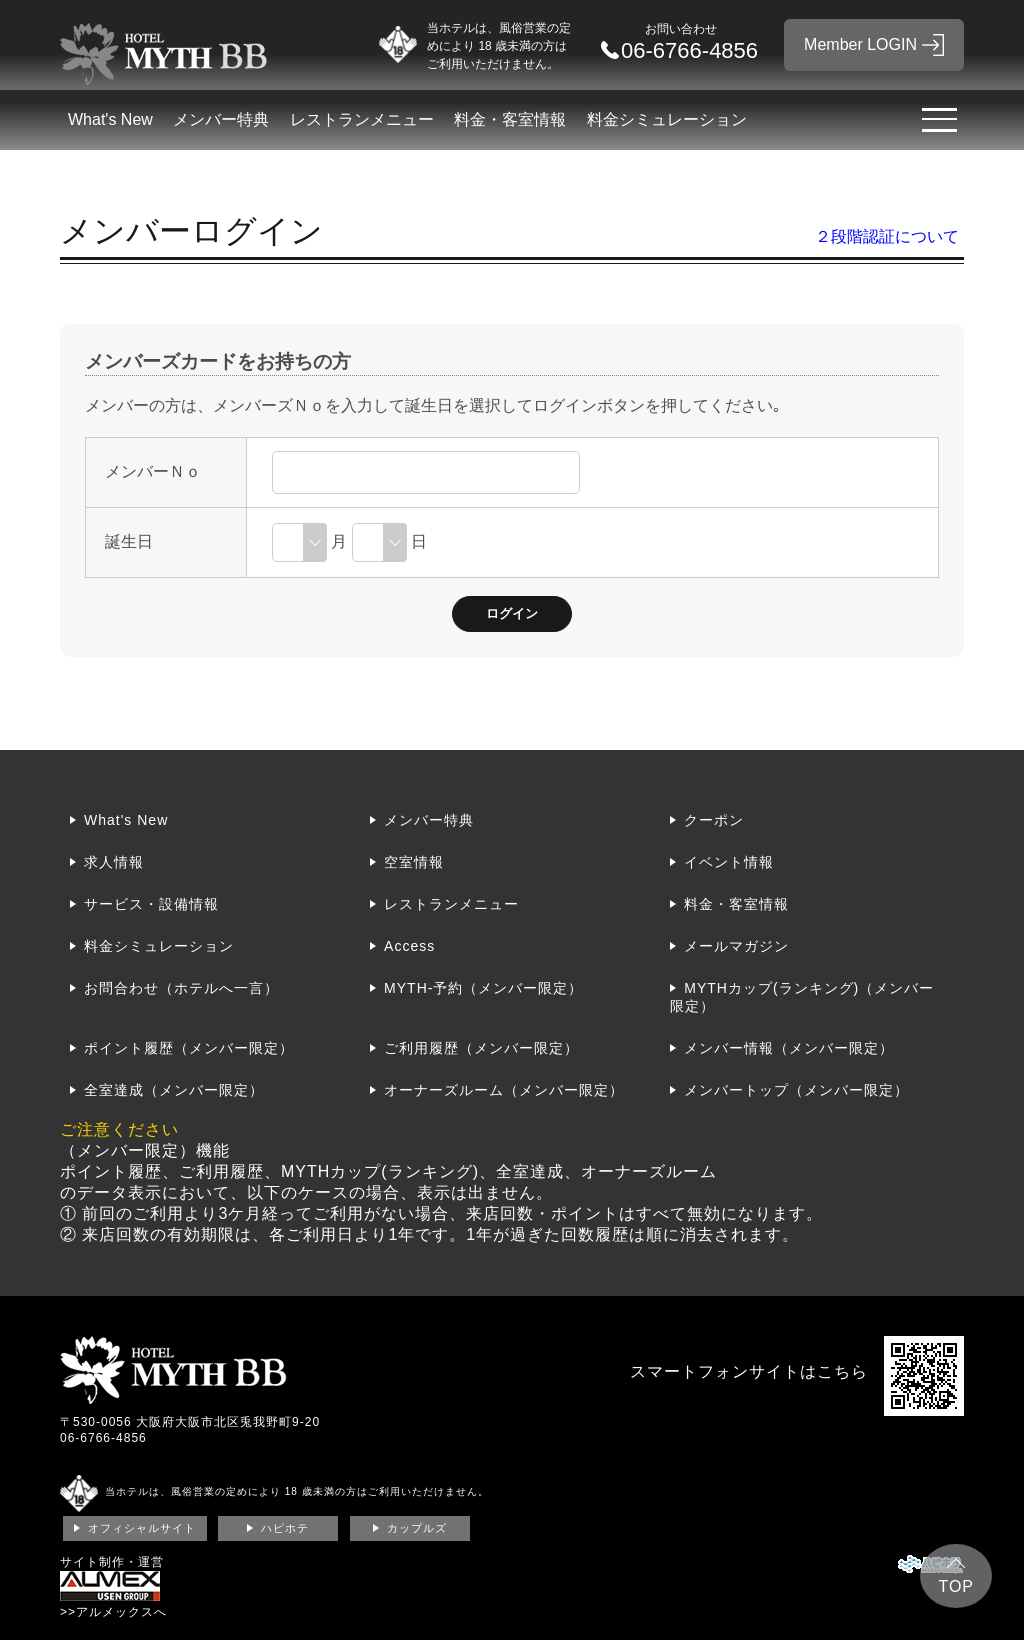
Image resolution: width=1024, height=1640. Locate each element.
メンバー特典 (221, 119)
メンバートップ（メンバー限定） (796, 1090)
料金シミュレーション (667, 119)
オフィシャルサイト (142, 1528)
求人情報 (114, 862)
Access (409, 946)
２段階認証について (887, 236)
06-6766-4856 (103, 1438)
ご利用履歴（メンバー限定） (481, 1048)
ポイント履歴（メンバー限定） (189, 1048)
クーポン (714, 820)
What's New (110, 119)
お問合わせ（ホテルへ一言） (181, 988)
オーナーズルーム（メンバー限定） (504, 1090)
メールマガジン (736, 946)
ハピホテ (285, 1528)
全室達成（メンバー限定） (174, 1090)
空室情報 (414, 862)
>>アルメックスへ (113, 1612)
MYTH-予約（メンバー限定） (483, 988)
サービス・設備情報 (151, 904)
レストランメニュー (362, 119)
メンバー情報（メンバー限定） (789, 1048)
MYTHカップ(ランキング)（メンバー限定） (802, 997)
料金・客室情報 (510, 119)
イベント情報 (729, 862)
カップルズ (417, 1528)
